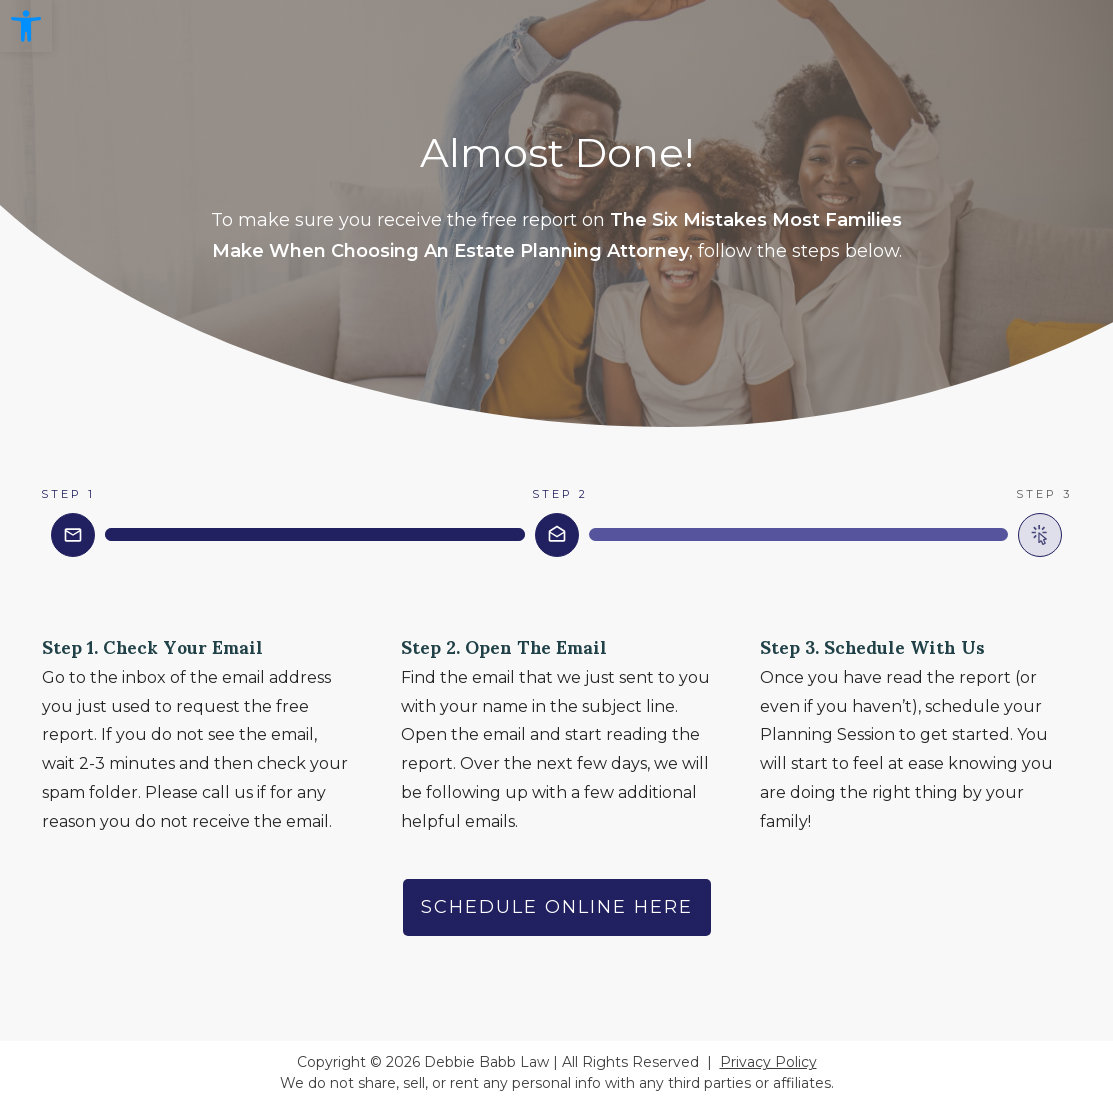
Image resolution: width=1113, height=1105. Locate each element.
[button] (26, 26)
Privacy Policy (768, 1062)
